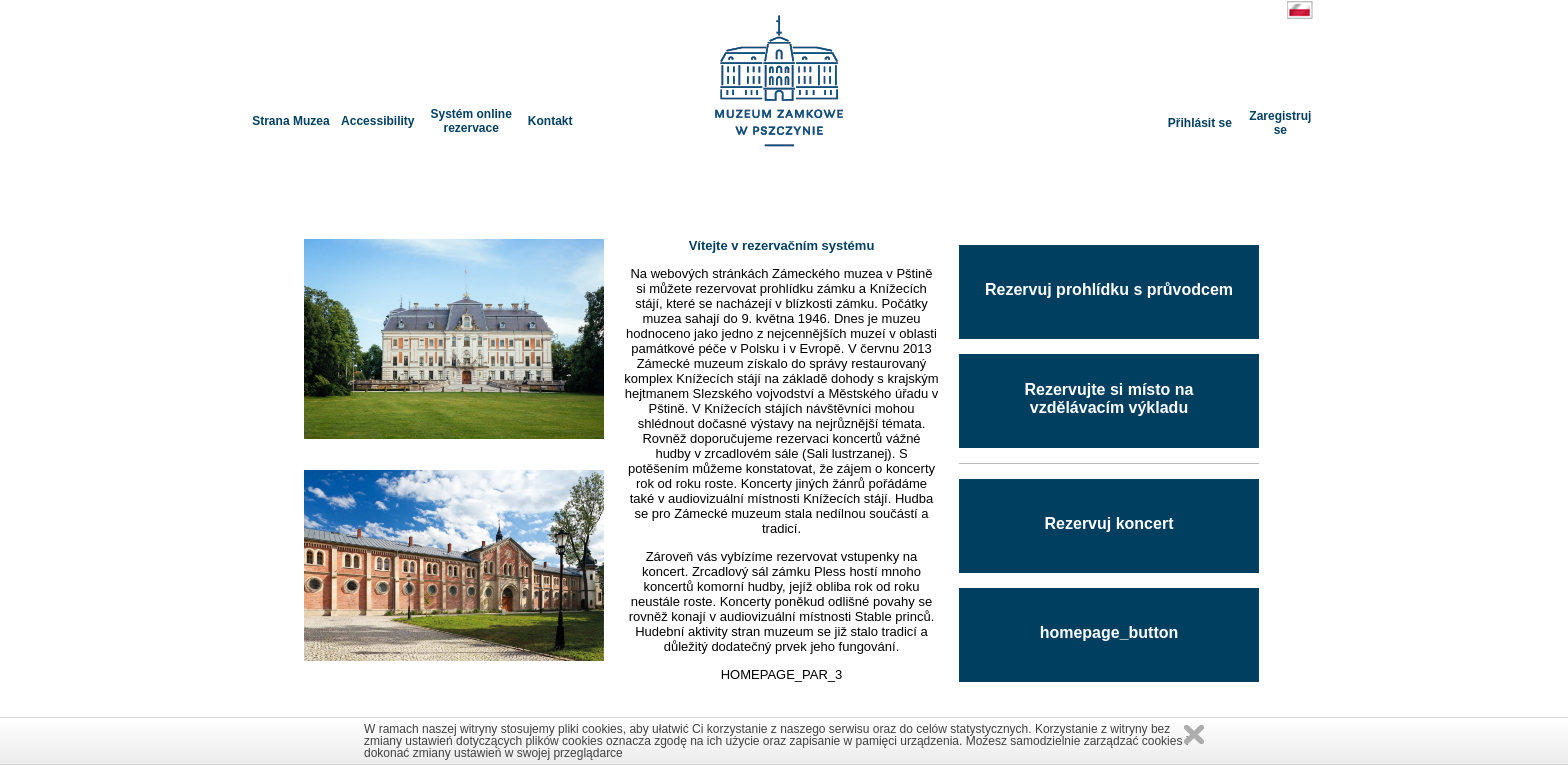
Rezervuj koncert (1109, 523)
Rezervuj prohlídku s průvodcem (1109, 289)
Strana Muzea (290, 121)
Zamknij (1194, 734)
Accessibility (377, 121)
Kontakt (550, 121)
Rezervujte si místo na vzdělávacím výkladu (1109, 398)
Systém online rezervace (470, 121)
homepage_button (1109, 632)
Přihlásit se (1200, 123)
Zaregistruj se (1280, 123)
